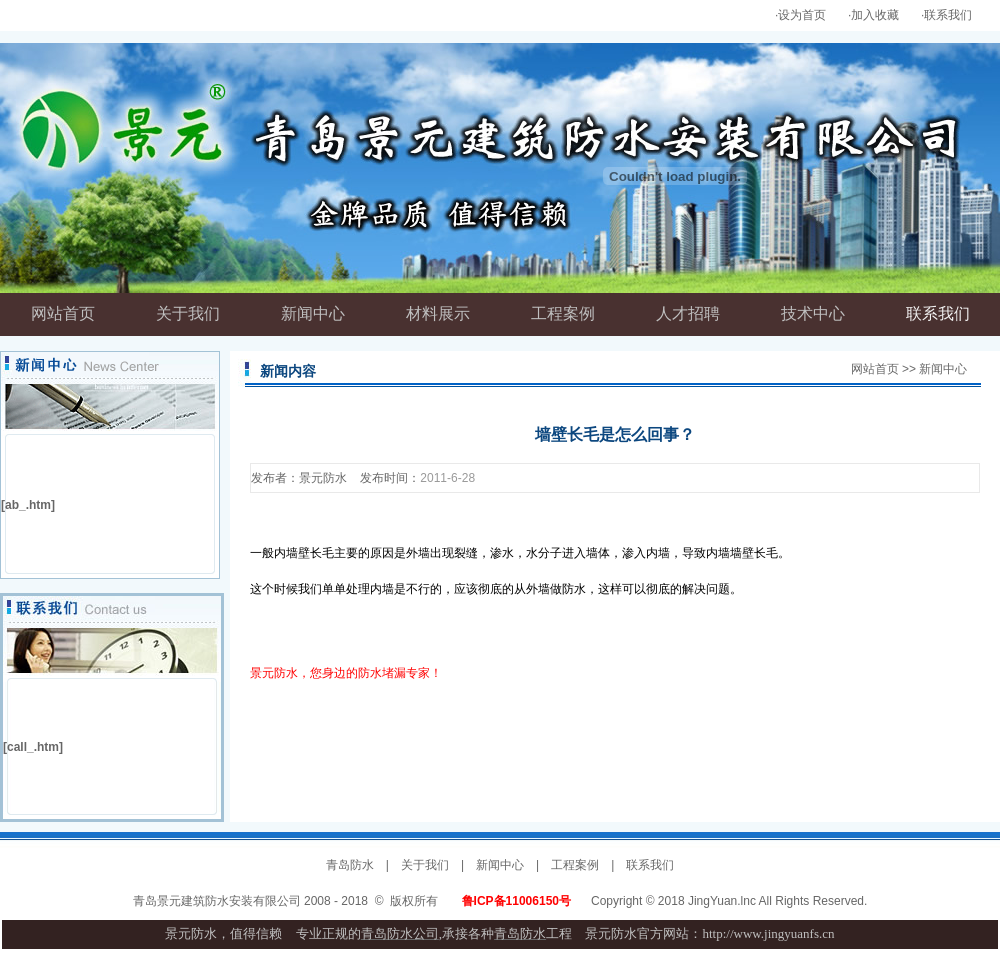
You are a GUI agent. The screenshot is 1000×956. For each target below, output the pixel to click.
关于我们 (425, 865)
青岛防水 (350, 865)
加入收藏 (875, 15)
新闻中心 (500, 865)
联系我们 (948, 15)
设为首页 (802, 15)
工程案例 (575, 865)
